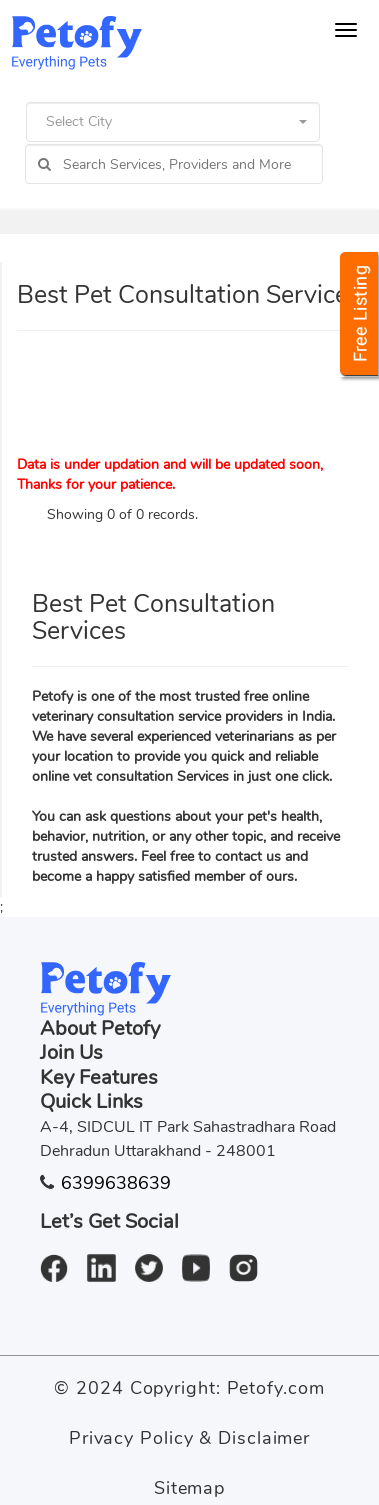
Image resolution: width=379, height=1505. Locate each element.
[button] (173, 122)
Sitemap (189, 1488)
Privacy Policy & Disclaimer (189, 1438)
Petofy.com (276, 1388)
